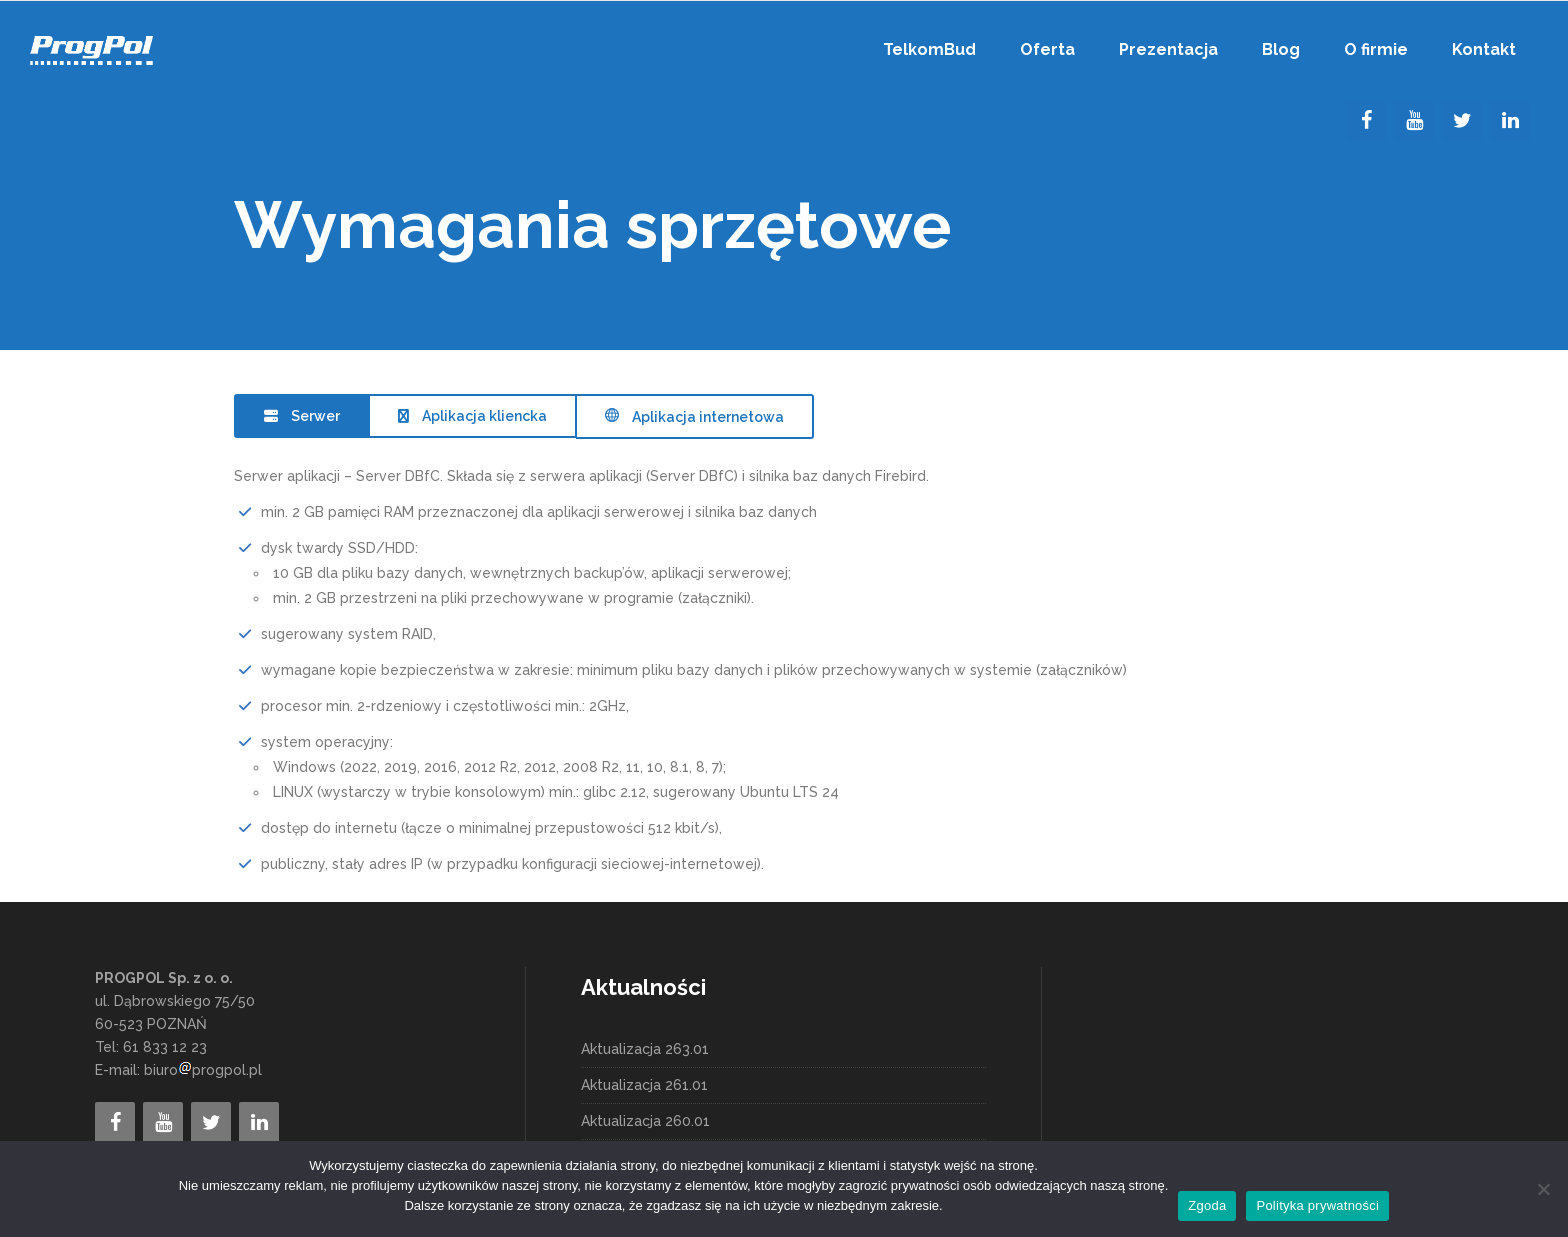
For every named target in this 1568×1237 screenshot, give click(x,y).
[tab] (301, 416)
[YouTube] (1414, 121)
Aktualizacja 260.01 (645, 1121)
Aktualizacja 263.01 (645, 1049)
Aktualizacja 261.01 (644, 1085)
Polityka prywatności (1317, 1205)
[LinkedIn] (1510, 121)
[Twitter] (1462, 121)
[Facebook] (1366, 121)
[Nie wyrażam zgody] (1543, 1189)
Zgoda (1207, 1205)
